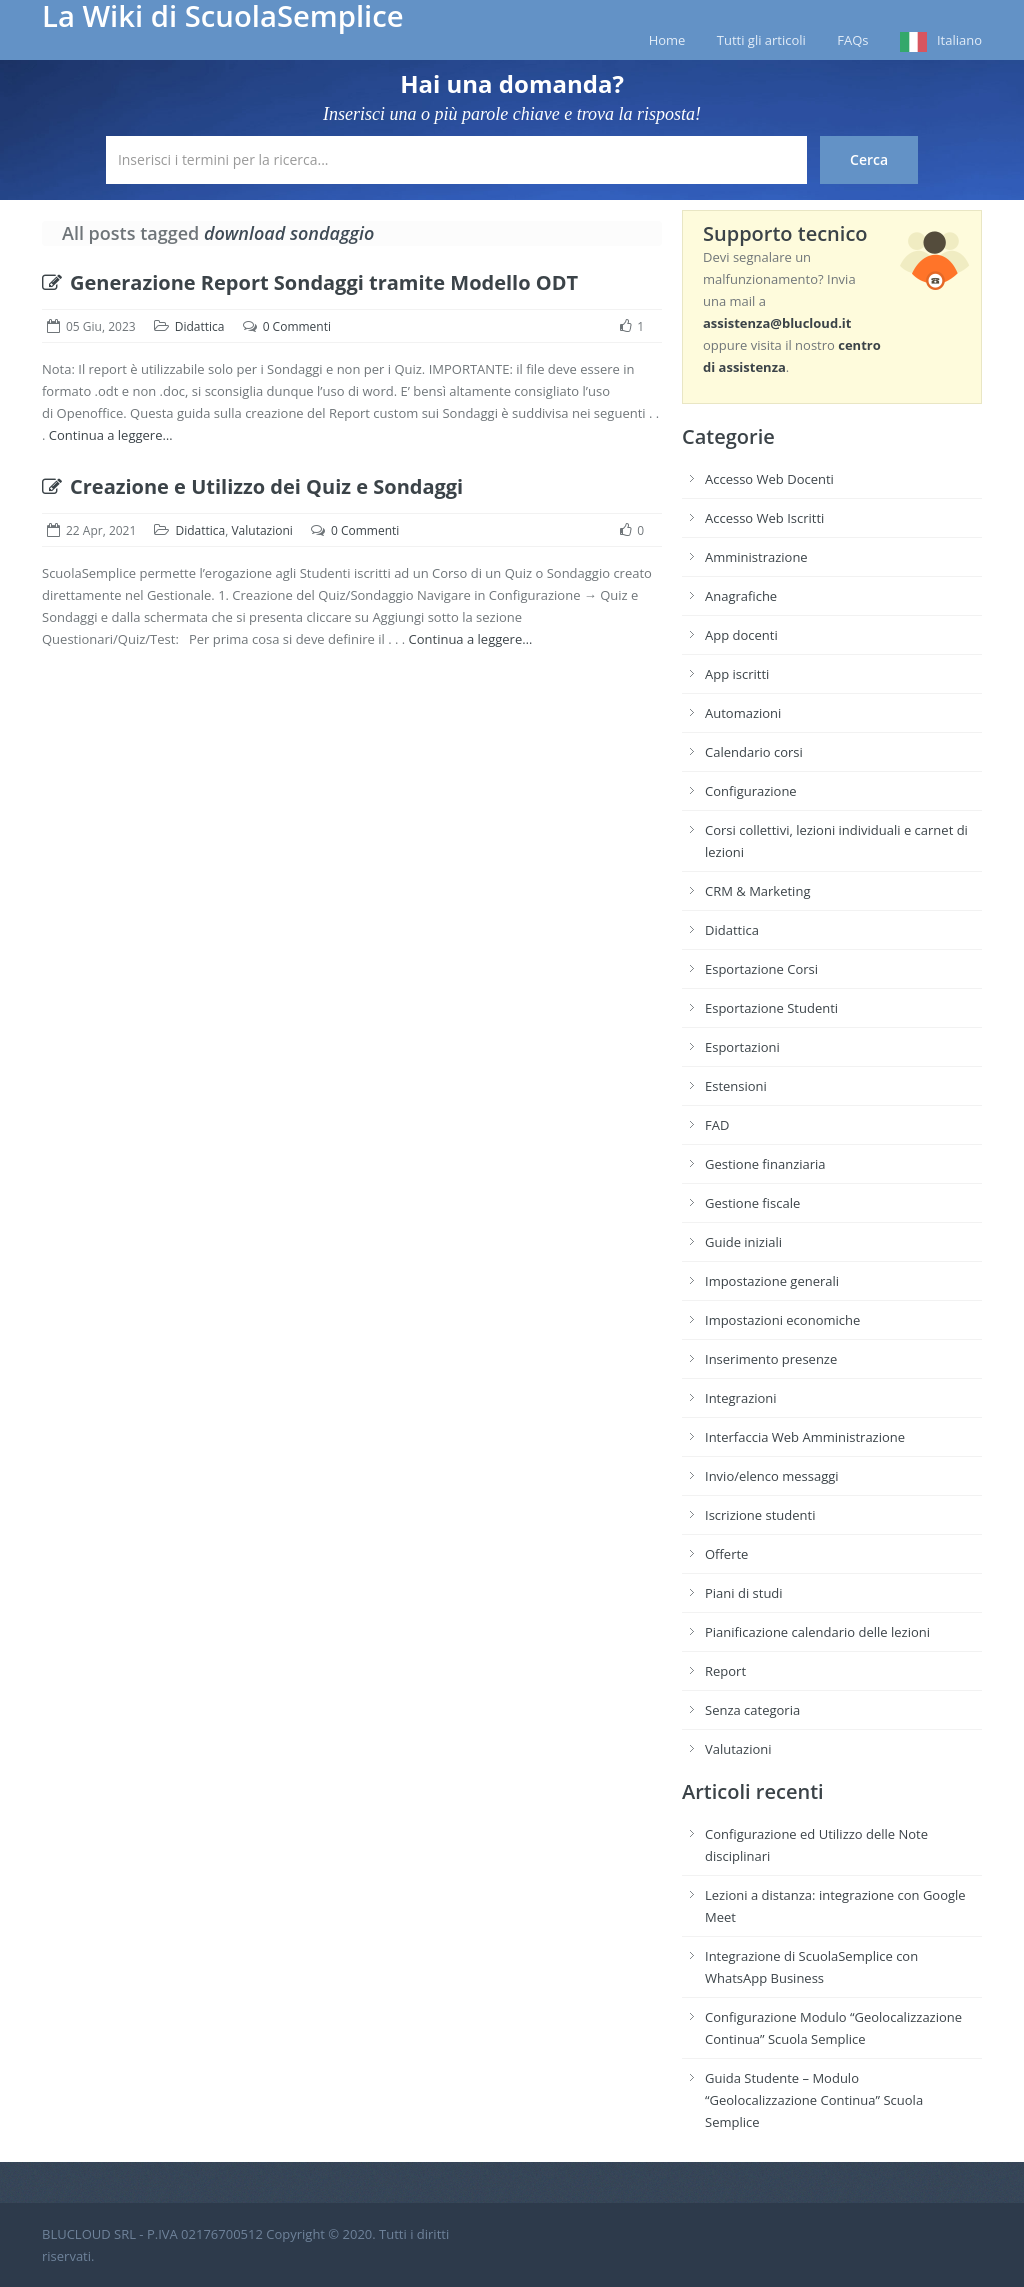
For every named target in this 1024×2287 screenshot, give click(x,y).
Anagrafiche (741, 596)
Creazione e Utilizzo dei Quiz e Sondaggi (252, 486)
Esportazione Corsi (761, 969)
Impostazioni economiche (782, 1320)
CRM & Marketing (757, 891)
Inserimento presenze (771, 1359)
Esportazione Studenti (771, 1008)
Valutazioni (261, 530)
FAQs (852, 40)
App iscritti (737, 674)
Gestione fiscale (752, 1203)
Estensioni (736, 1086)
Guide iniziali (743, 1242)
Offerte (726, 1554)
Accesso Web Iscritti (764, 518)
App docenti (741, 635)
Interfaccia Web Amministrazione (805, 1437)
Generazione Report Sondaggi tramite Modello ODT (310, 282)
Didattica (200, 326)
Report (725, 1671)
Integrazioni (741, 1398)
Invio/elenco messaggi (772, 1476)
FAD (717, 1125)
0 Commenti (297, 326)
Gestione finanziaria (765, 1164)
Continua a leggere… (111, 435)
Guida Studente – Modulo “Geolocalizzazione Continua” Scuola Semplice (814, 2100)
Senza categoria (752, 1710)
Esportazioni (742, 1047)
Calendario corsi (754, 752)
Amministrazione (756, 557)
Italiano (959, 40)
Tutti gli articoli (761, 40)
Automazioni (743, 713)
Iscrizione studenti (760, 1515)
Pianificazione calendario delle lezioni (817, 1632)
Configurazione (751, 791)
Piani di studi (744, 1593)
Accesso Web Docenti (769, 479)
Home (667, 40)
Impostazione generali (772, 1281)
